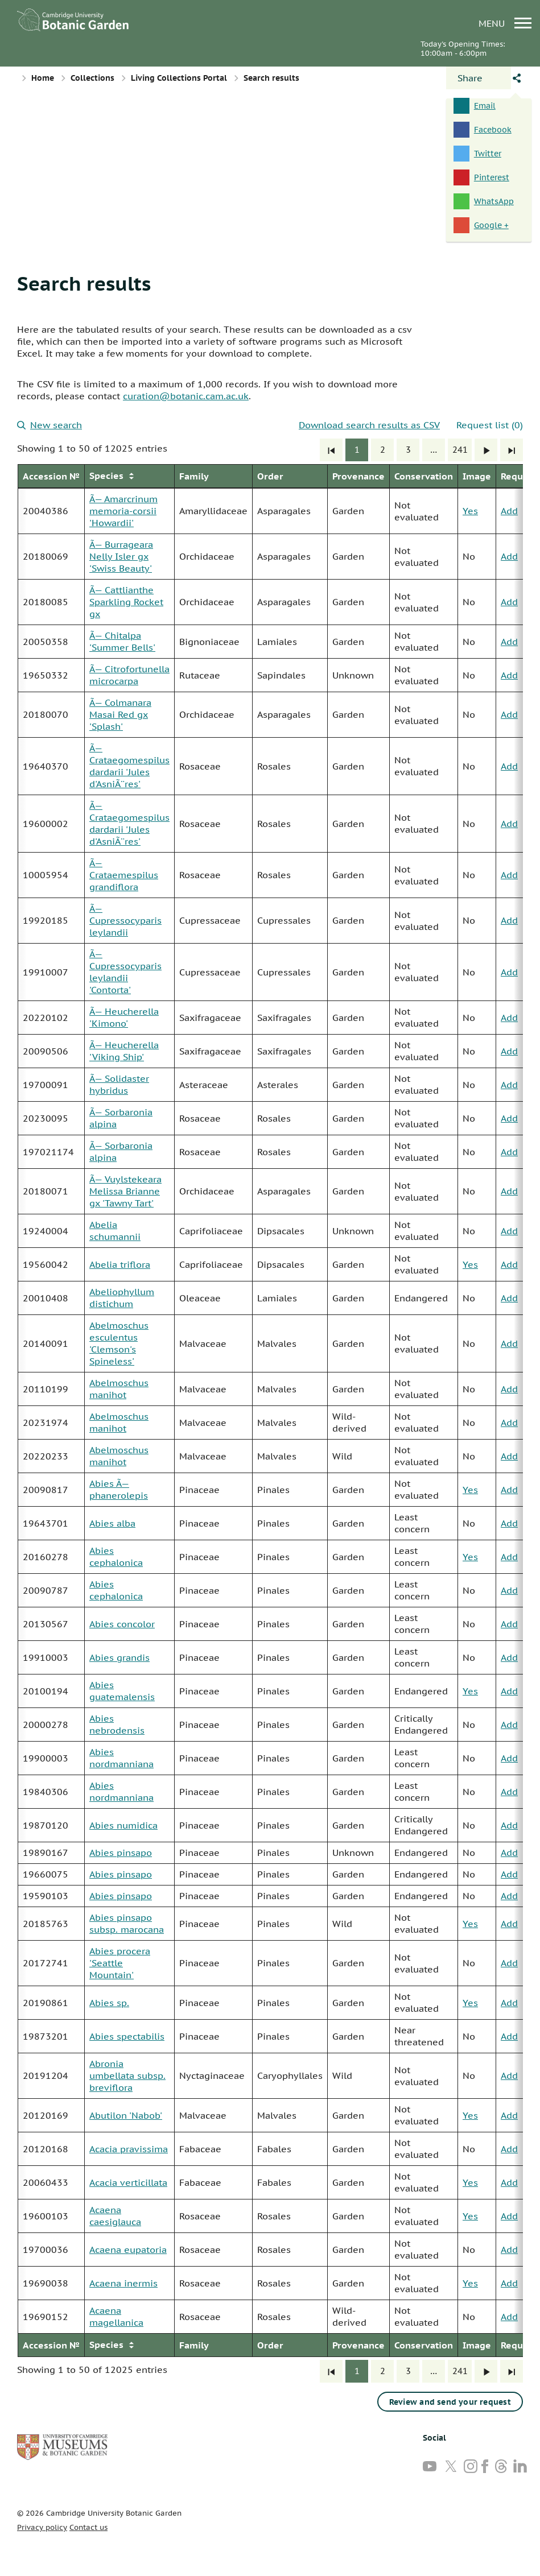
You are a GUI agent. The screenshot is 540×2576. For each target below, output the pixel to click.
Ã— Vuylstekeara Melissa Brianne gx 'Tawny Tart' (125, 1191)
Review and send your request (450, 2402)
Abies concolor (122, 1624)
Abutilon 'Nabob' (125, 2115)
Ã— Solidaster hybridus (119, 1084)
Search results (84, 283)
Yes (470, 510)
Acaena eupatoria (128, 2249)
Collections (92, 78)
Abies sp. (109, 2002)
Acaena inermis (123, 2283)
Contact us (88, 2527)
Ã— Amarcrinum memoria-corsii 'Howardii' (123, 510)
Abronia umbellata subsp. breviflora (127, 2075)
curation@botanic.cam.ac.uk (186, 396)
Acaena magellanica (116, 2316)
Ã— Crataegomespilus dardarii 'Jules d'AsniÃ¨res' (129, 765)
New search (49, 425)
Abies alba (112, 1523)
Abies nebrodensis (117, 1724)
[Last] (511, 450)
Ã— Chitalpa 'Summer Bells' (122, 641)
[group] (270, 1410)
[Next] (486, 450)
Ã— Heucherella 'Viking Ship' (124, 1050)
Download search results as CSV (369, 425)
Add (509, 510)
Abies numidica (123, 1825)
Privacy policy (42, 2527)
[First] (331, 450)
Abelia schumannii (115, 1230)
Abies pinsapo (120, 1852)
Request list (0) (489, 425)
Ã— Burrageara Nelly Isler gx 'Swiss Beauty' (121, 556)
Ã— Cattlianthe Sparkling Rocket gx (126, 601)
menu (505, 23)
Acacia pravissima (128, 2149)
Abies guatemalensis (122, 1690)
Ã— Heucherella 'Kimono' (124, 1017)
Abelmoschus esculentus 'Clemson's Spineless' (119, 1343)
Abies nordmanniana (121, 1757)
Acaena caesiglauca (115, 2215)
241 (460, 449)
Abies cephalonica (116, 1556)
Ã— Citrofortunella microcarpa (129, 675)
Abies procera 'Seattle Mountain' (119, 1962)
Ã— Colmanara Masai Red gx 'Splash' (120, 714)
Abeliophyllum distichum (121, 1297)
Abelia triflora (119, 1264)
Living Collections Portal (179, 78)
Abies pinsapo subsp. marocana (126, 1923)
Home (42, 78)
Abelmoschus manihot (119, 1388)
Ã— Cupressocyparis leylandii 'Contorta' (125, 971)
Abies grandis (119, 1657)
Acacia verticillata (128, 2182)
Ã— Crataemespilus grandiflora (123, 874)
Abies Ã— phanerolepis (118, 1489)
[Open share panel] (478, 78)
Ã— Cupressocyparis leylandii (125, 920)
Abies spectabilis (126, 2036)
